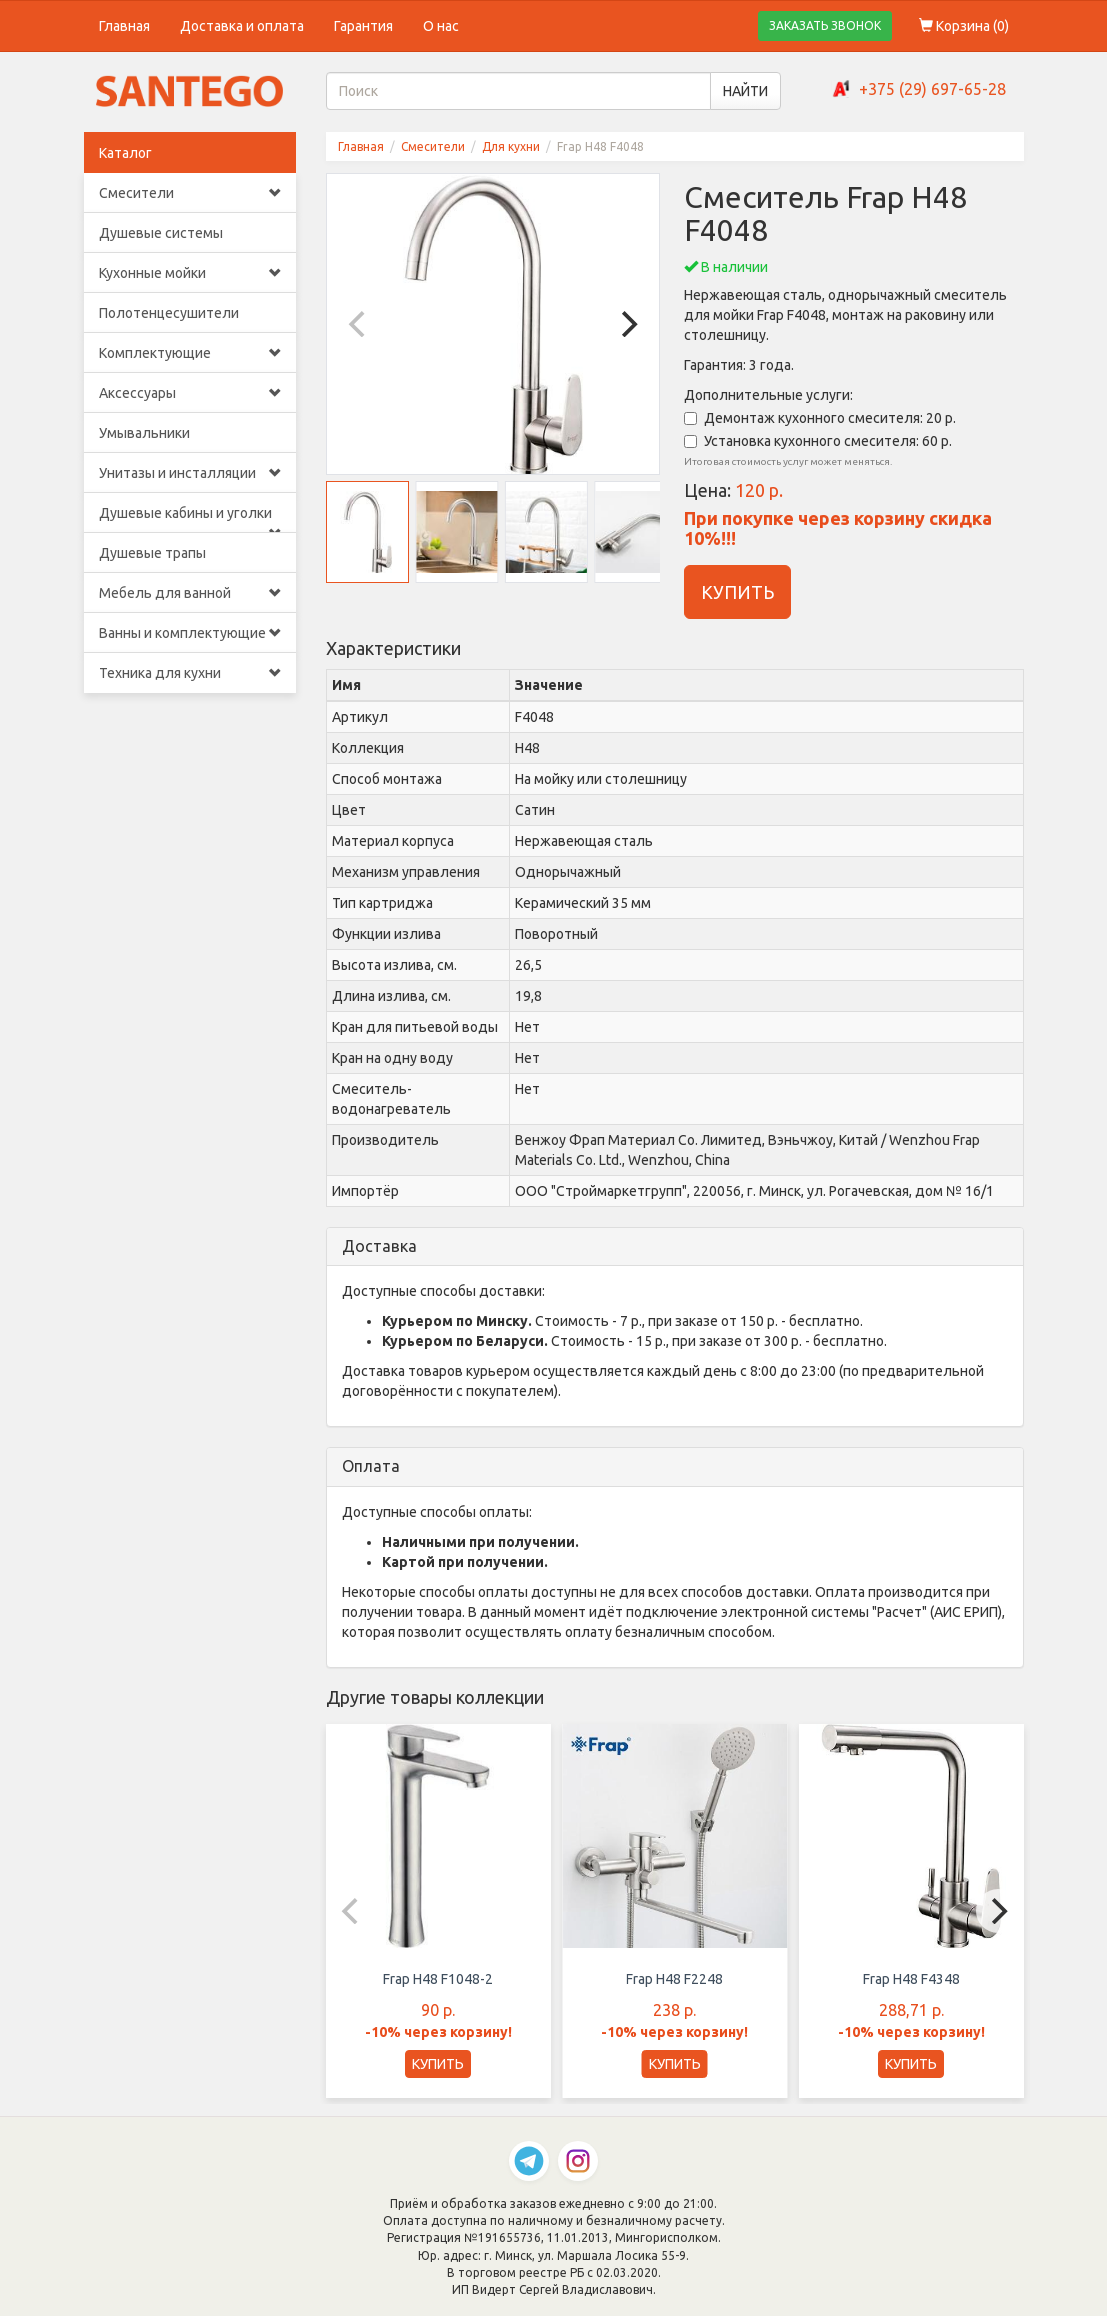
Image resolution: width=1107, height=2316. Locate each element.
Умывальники (144, 433)
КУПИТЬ (737, 592)
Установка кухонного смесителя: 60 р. (818, 441)
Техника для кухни (190, 673)
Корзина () (964, 26)
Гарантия (363, 26)
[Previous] (359, 324)
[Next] (627, 324)
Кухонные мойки (190, 273)
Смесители (190, 193)
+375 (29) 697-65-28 (932, 89)
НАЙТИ (745, 91)
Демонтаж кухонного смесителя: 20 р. (820, 418)
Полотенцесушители (169, 313)
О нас (441, 26)
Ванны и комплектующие (190, 633)
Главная (124, 26)
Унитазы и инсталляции (190, 473)
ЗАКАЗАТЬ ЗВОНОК (825, 25)
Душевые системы (161, 233)
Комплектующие (190, 353)
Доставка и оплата (242, 26)
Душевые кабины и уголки (190, 519)
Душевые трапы (152, 553)
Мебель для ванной (190, 593)
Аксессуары (190, 393)
